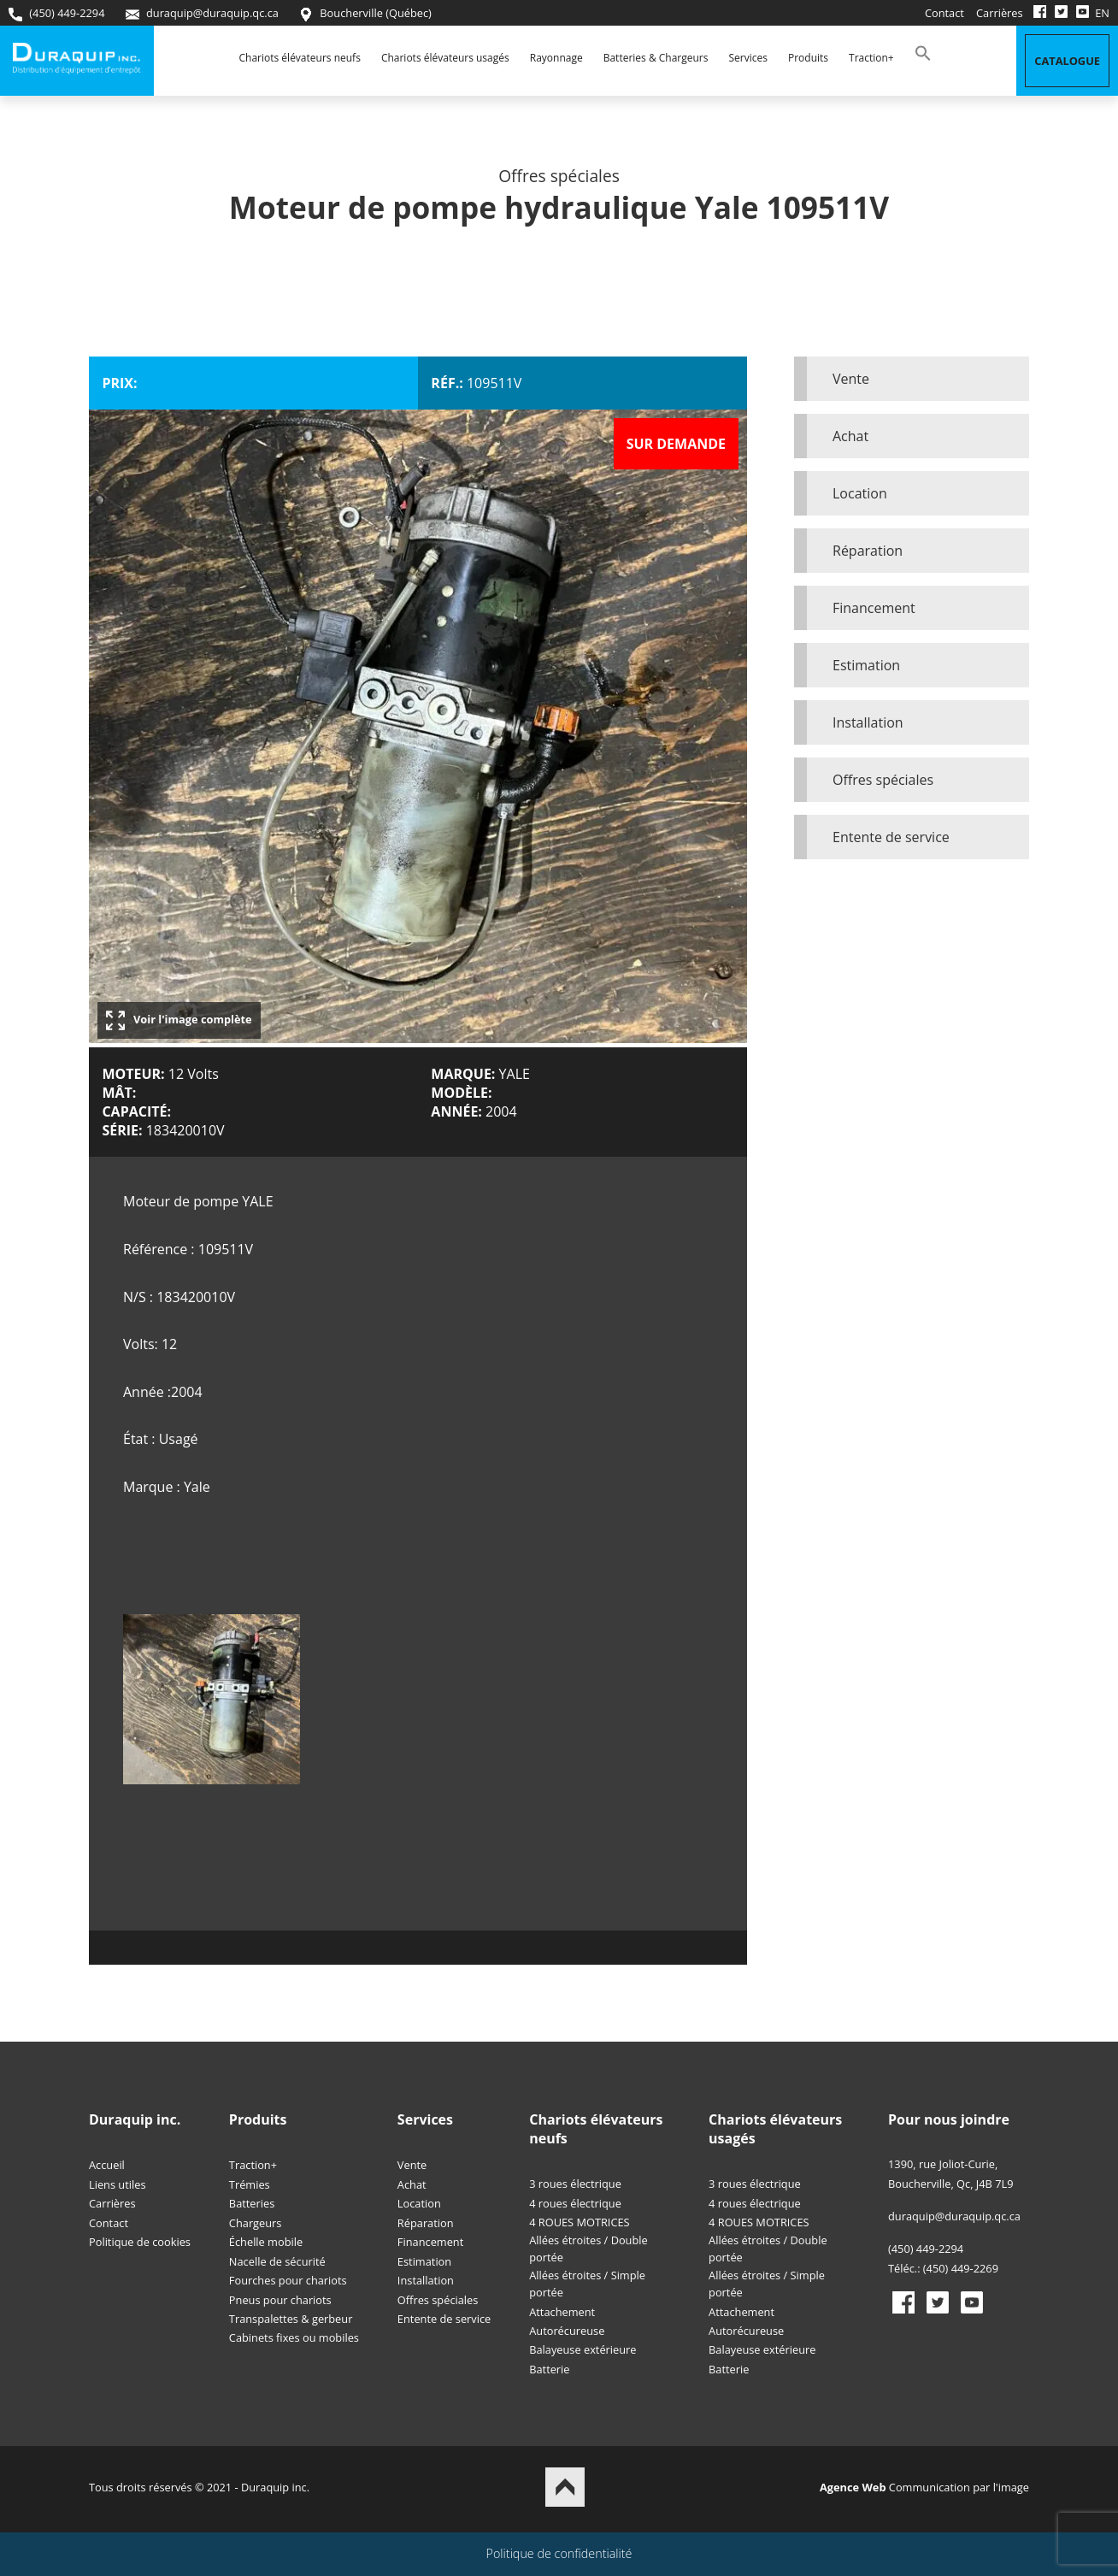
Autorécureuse (566, 2330)
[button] (923, 58)
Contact (944, 13)
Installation (868, 722)
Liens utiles (117, 2184)
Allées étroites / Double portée (588, 2248)
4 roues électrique (575, 2203)
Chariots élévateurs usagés (445, 57)
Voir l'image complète (179, 1020)
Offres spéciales (883, 779)
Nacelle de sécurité (277, 2261)
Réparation (868, 550)
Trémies (249, 2184)
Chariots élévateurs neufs (300, 57)
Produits (808, 57)
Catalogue (1067, 60)
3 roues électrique (575, 2183)
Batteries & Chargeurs (656, 57)
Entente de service (891, 837)
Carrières (999, 13)
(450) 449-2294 (56, 13)
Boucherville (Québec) (365, 13)
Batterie (549, 2369)
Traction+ (871, 57)
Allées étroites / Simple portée (587, 2283)
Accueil (107, 2164)
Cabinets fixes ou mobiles (294, 2337)
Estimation (866, 665)
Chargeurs (255, 2223)
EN (1102, 13)
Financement (874, 607)
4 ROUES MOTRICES (579, 2222)
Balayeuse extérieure (582, 2349)
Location (860, 493)
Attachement (562, 2312)
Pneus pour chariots (280, 2300)
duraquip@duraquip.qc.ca (202, 13)
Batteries (251, 2203)
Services (748, 57)
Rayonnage (556, 57)
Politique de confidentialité (559, 2553)
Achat (850, 436)
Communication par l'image (924, 2487)
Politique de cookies (140, 2241)
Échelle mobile (266, 2241)
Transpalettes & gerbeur (291, 2318)
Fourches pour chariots (288, 2280)
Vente (851, 378)
